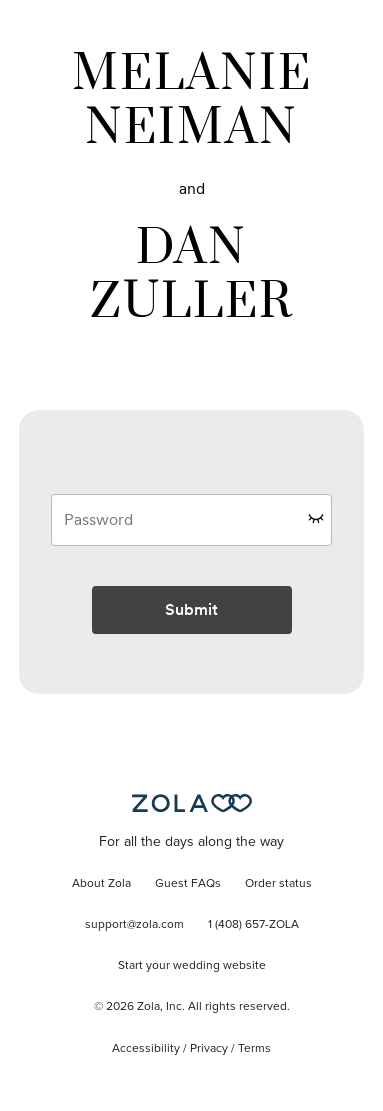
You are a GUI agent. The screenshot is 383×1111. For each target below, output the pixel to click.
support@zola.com (134, 925)
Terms (254, 1049)
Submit (191, 609)
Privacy (209, 1049)
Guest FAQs (188, 884)
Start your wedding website (192, 966)
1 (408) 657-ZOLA (253, 925)
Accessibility (146, 1049)
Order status (278, 884)
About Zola (101, 884)
